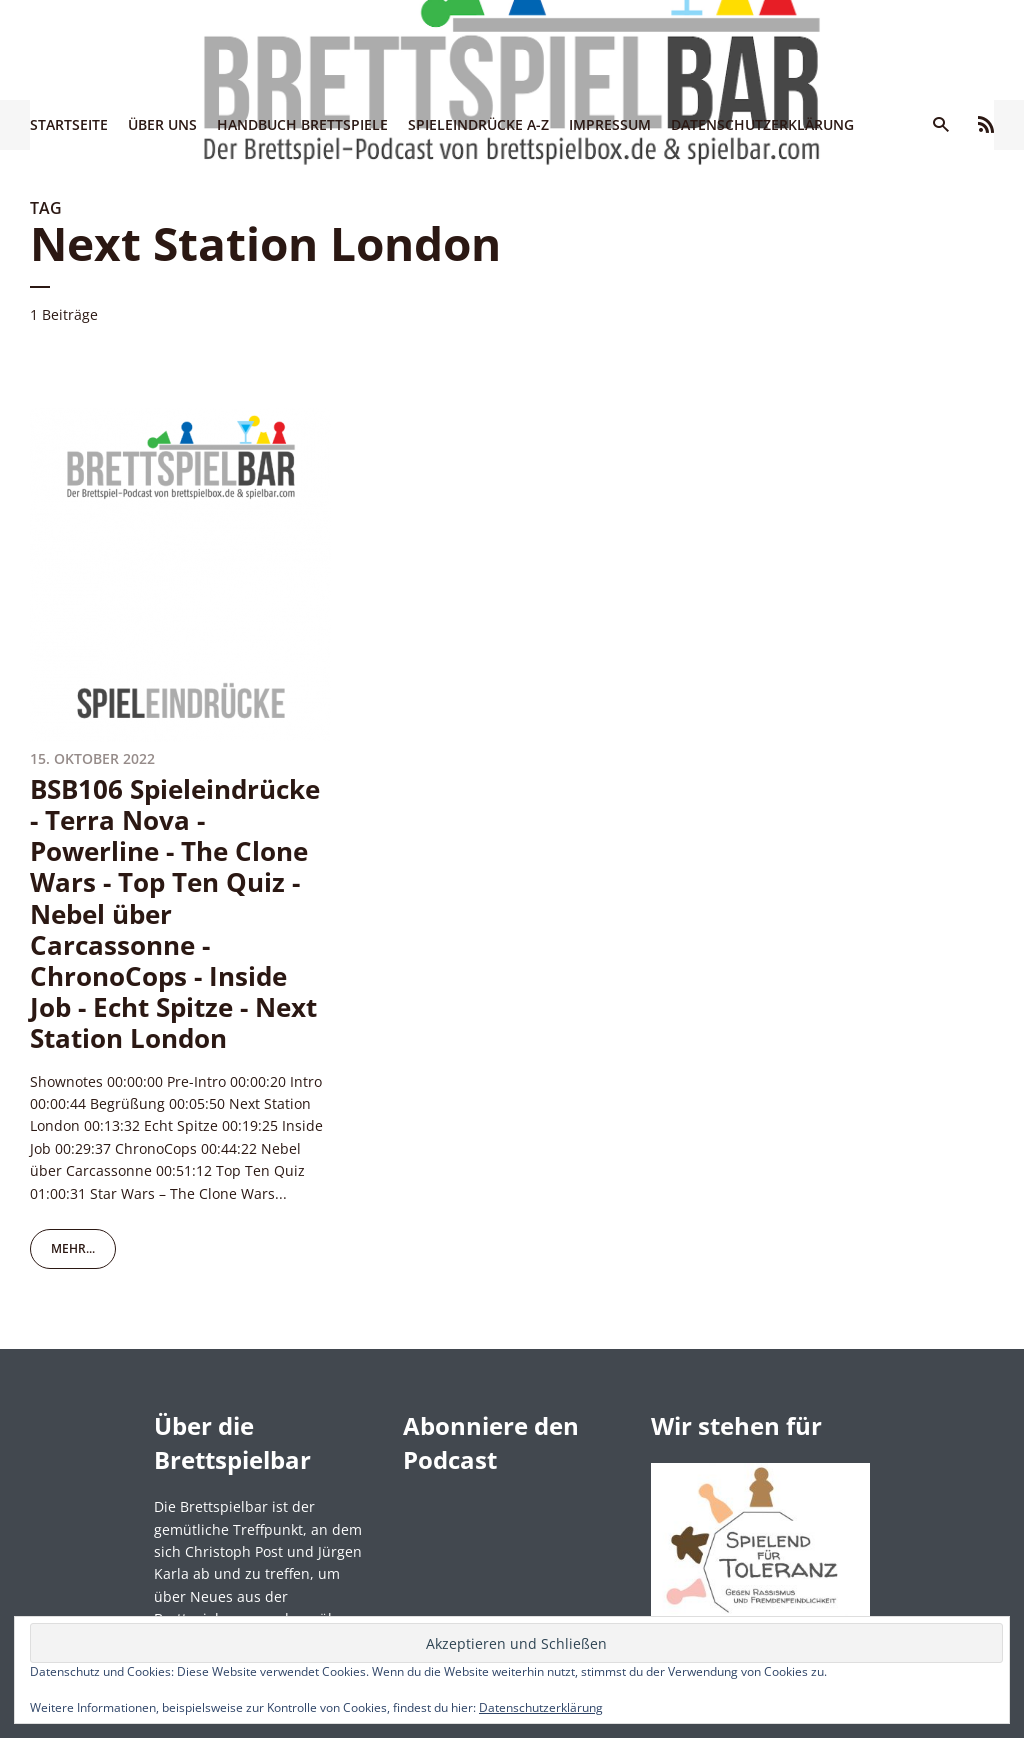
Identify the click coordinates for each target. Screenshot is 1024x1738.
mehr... (73, 1248)
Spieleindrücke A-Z (478, 124)
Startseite (69, 124)
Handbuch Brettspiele (302, 124)
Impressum (610, 124)
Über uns (162, 124)
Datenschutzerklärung (762, 124)
